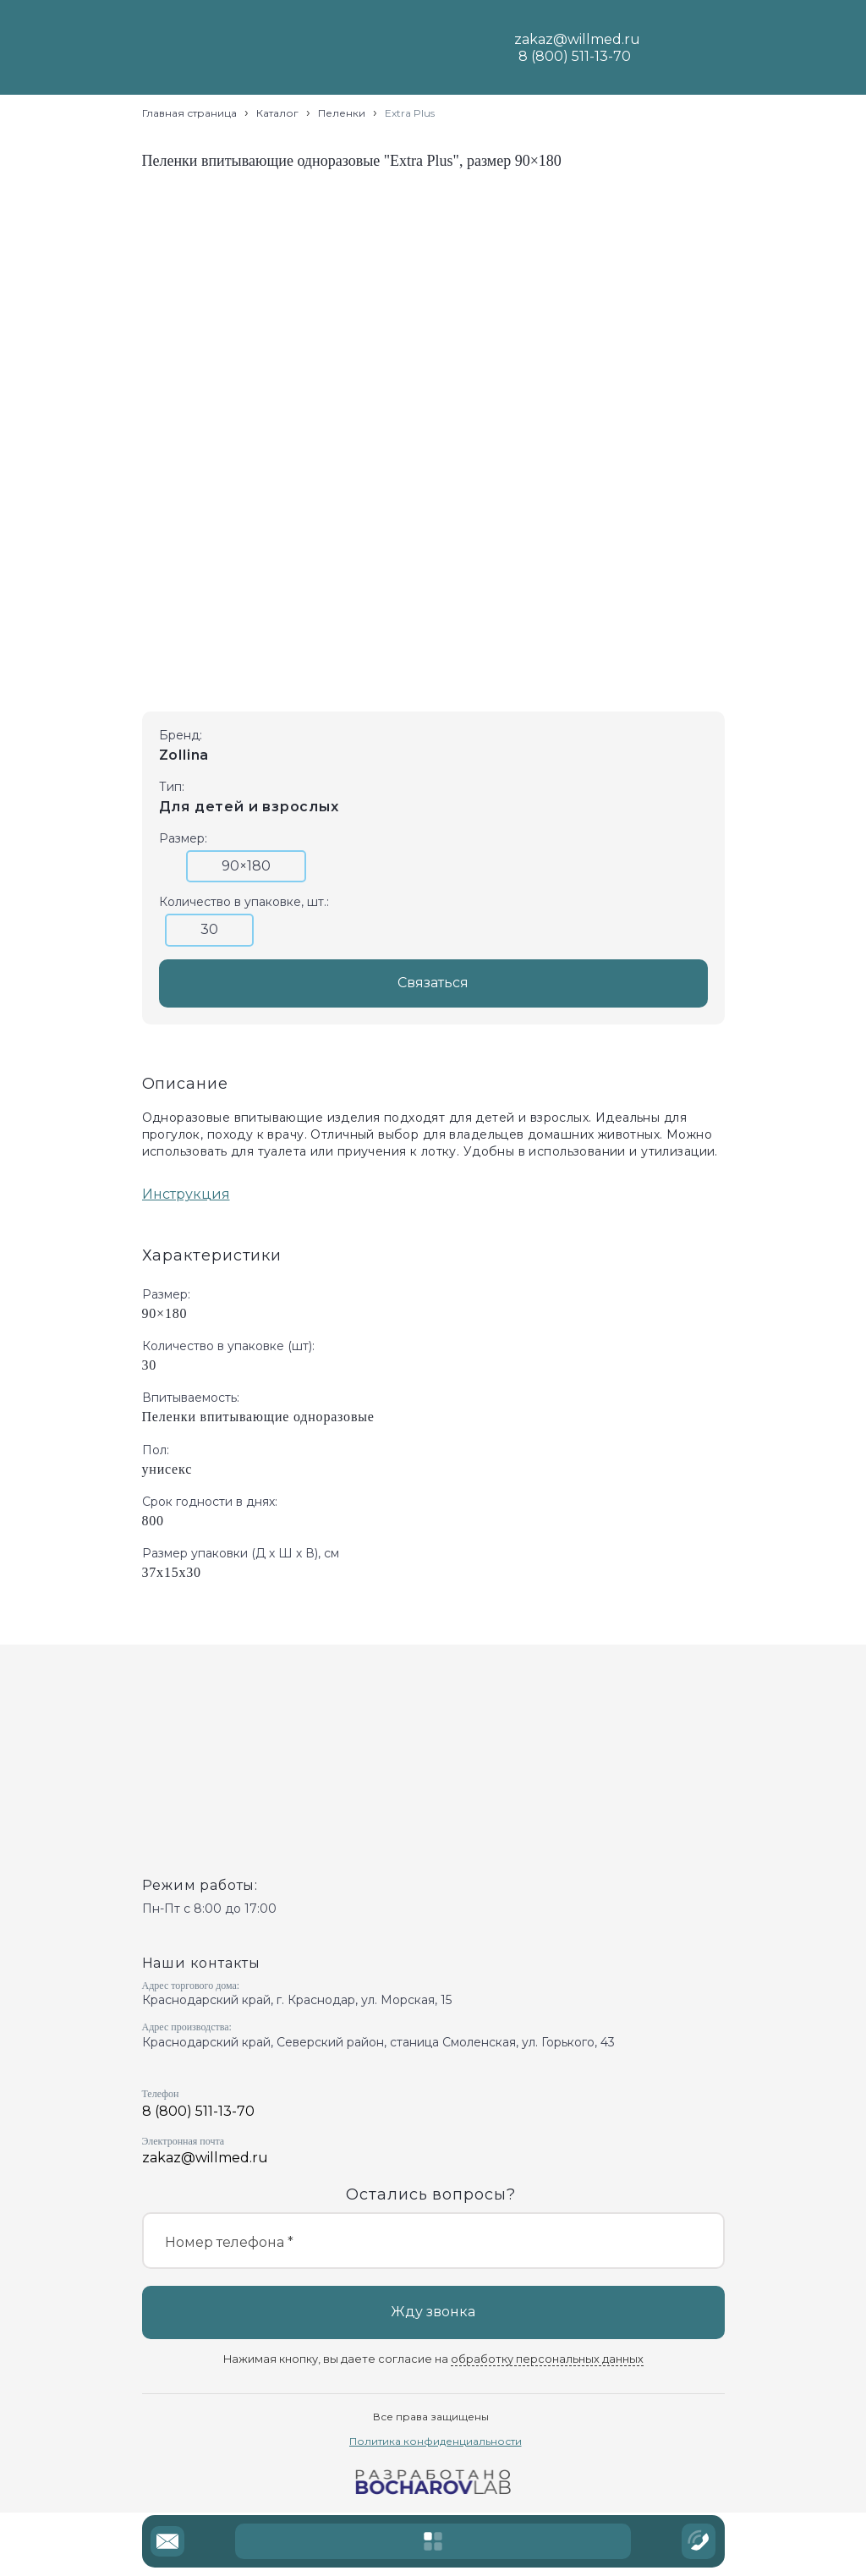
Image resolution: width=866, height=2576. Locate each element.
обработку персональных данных (547, 2359)
